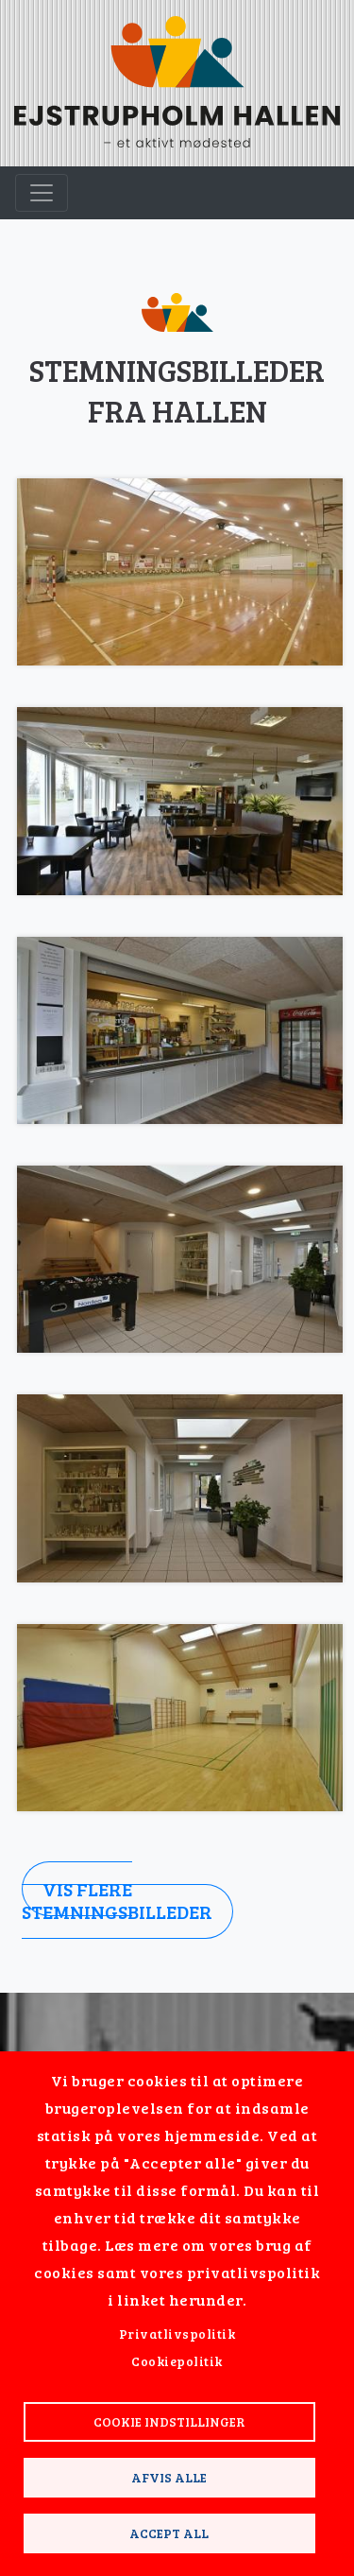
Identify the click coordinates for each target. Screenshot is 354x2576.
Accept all (169, 2533)
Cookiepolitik (177, 2361)
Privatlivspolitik (177, 2334)
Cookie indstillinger (169, 2421)
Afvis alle (169, 2477)
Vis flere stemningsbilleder (117, 1900)
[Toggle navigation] (41, 193)
